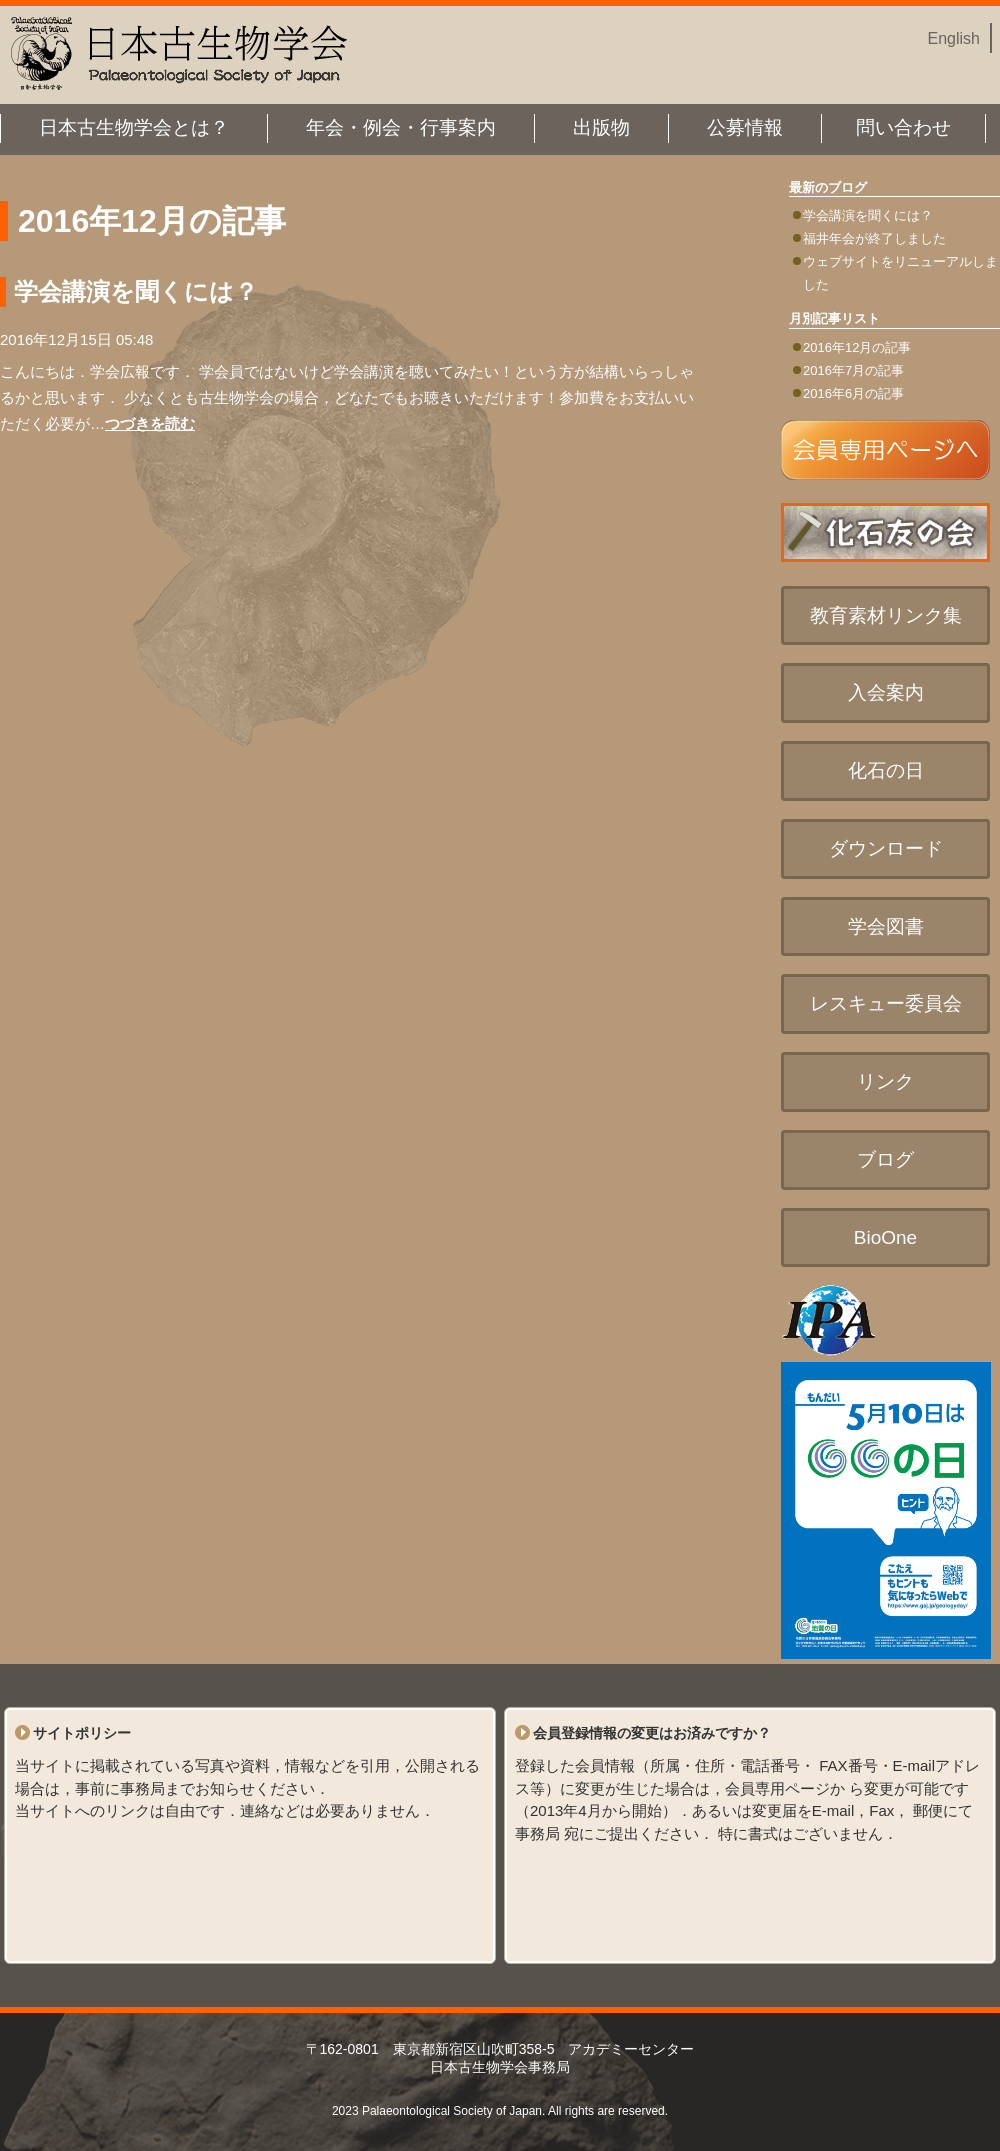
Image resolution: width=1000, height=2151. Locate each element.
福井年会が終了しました (874, 238)
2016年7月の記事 (853, 370)
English (954, 38)
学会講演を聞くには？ (868, 215)
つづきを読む (150, 423)
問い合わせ (903, 127)
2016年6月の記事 (853, 393)
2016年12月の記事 (857, 347)
